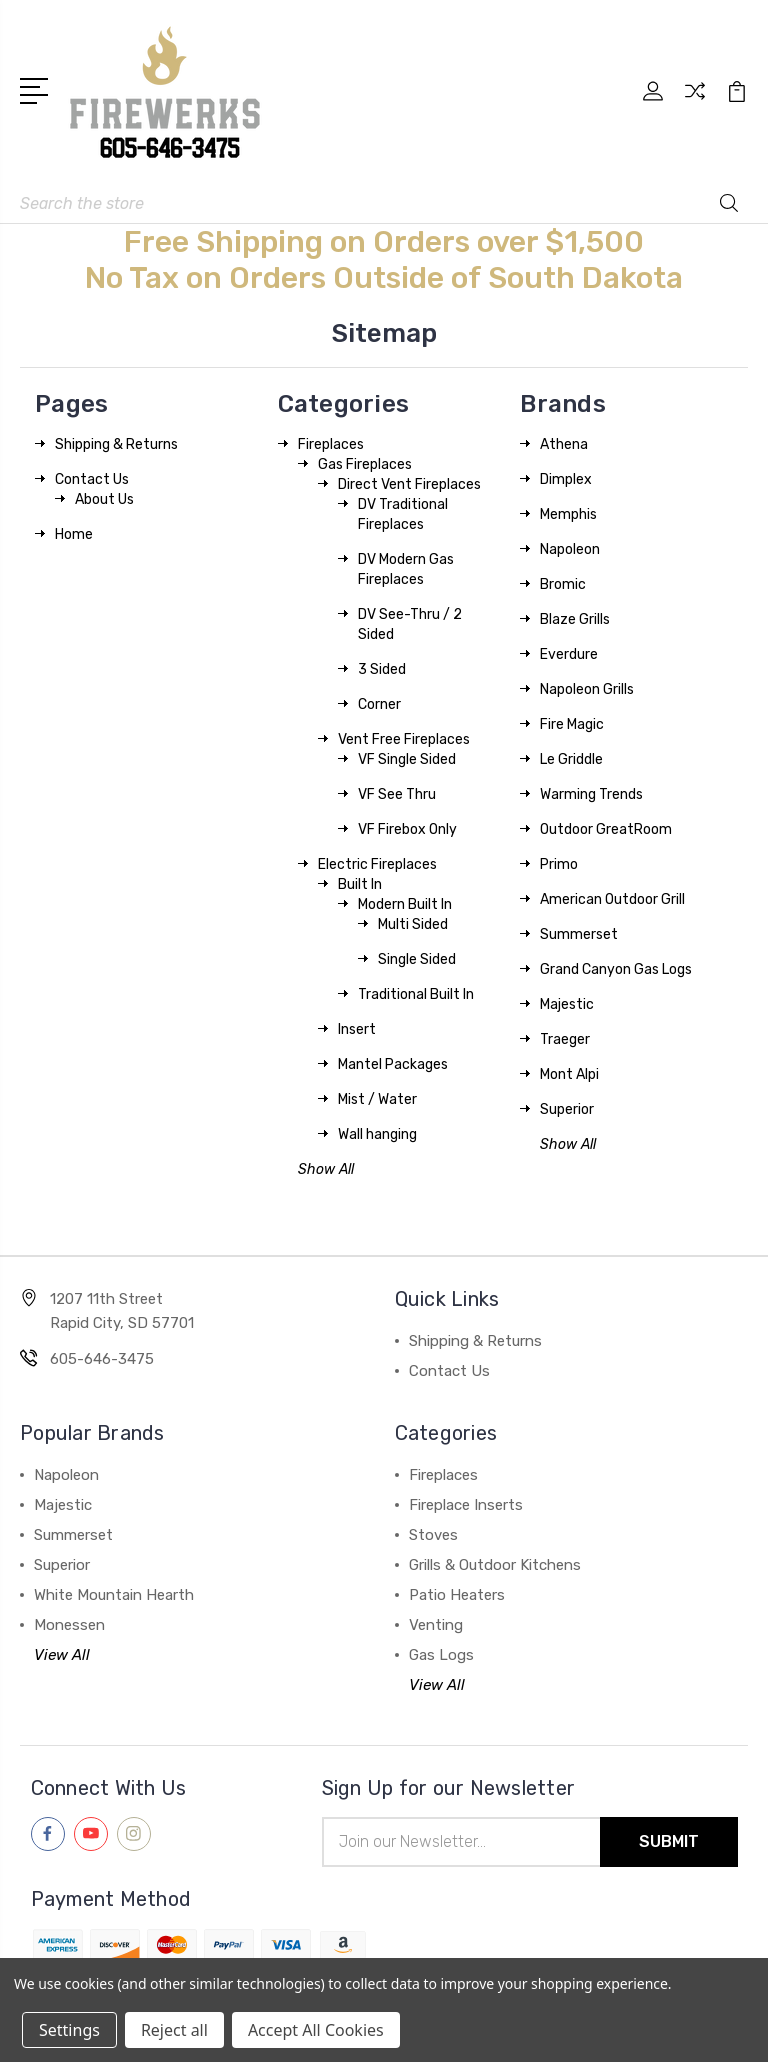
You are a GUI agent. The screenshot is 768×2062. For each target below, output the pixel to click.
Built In (360, 884)
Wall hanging (377, 1134)
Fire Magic (572, 724)
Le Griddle (571, 759)
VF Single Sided (407, 759)
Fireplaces (331, 444)
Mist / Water (377, 1099)
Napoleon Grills (587, 689)
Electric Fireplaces (377, 864)
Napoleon (570, 549)
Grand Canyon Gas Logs (616, 969)
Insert (357, 1029)
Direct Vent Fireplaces (409, 484)
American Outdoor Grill (612, 899)
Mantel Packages (393, 1064)
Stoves (433, 1535)
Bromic (563, 584)
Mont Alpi (569, 1074)
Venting (436, 1625)
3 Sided (382, 669)
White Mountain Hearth (114, 1595)
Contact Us (92, 479)
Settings (69, 2030)
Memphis (568, 514)
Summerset (579, 934)
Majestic (567, 1004)
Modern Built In (405, 904)
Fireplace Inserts (466, 1505)
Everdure (569, 654)
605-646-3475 (102, 1359)
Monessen (69, 1625)
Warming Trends (591, 794)
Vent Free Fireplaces (404, 739)
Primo (559, 864)
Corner (379, 704)
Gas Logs (441, 1655)
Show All (326, 1169)
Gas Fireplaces (365, 464)
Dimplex (566, 479)
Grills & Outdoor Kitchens (495, 1565)
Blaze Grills (575, 619)
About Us (104, 499)
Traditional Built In (416, 994)
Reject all (174, 2030)
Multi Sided (413, 924)
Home (74, 534)
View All (62, 1655)
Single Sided (417, 959)
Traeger (565, 1039)
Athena (564, 444)
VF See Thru (397, 794)
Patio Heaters (457, 1595)
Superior (567, 1109)
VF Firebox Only (407, 829)
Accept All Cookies (316, 2030)
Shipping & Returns (116, 444)
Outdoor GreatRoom (606, 829)
